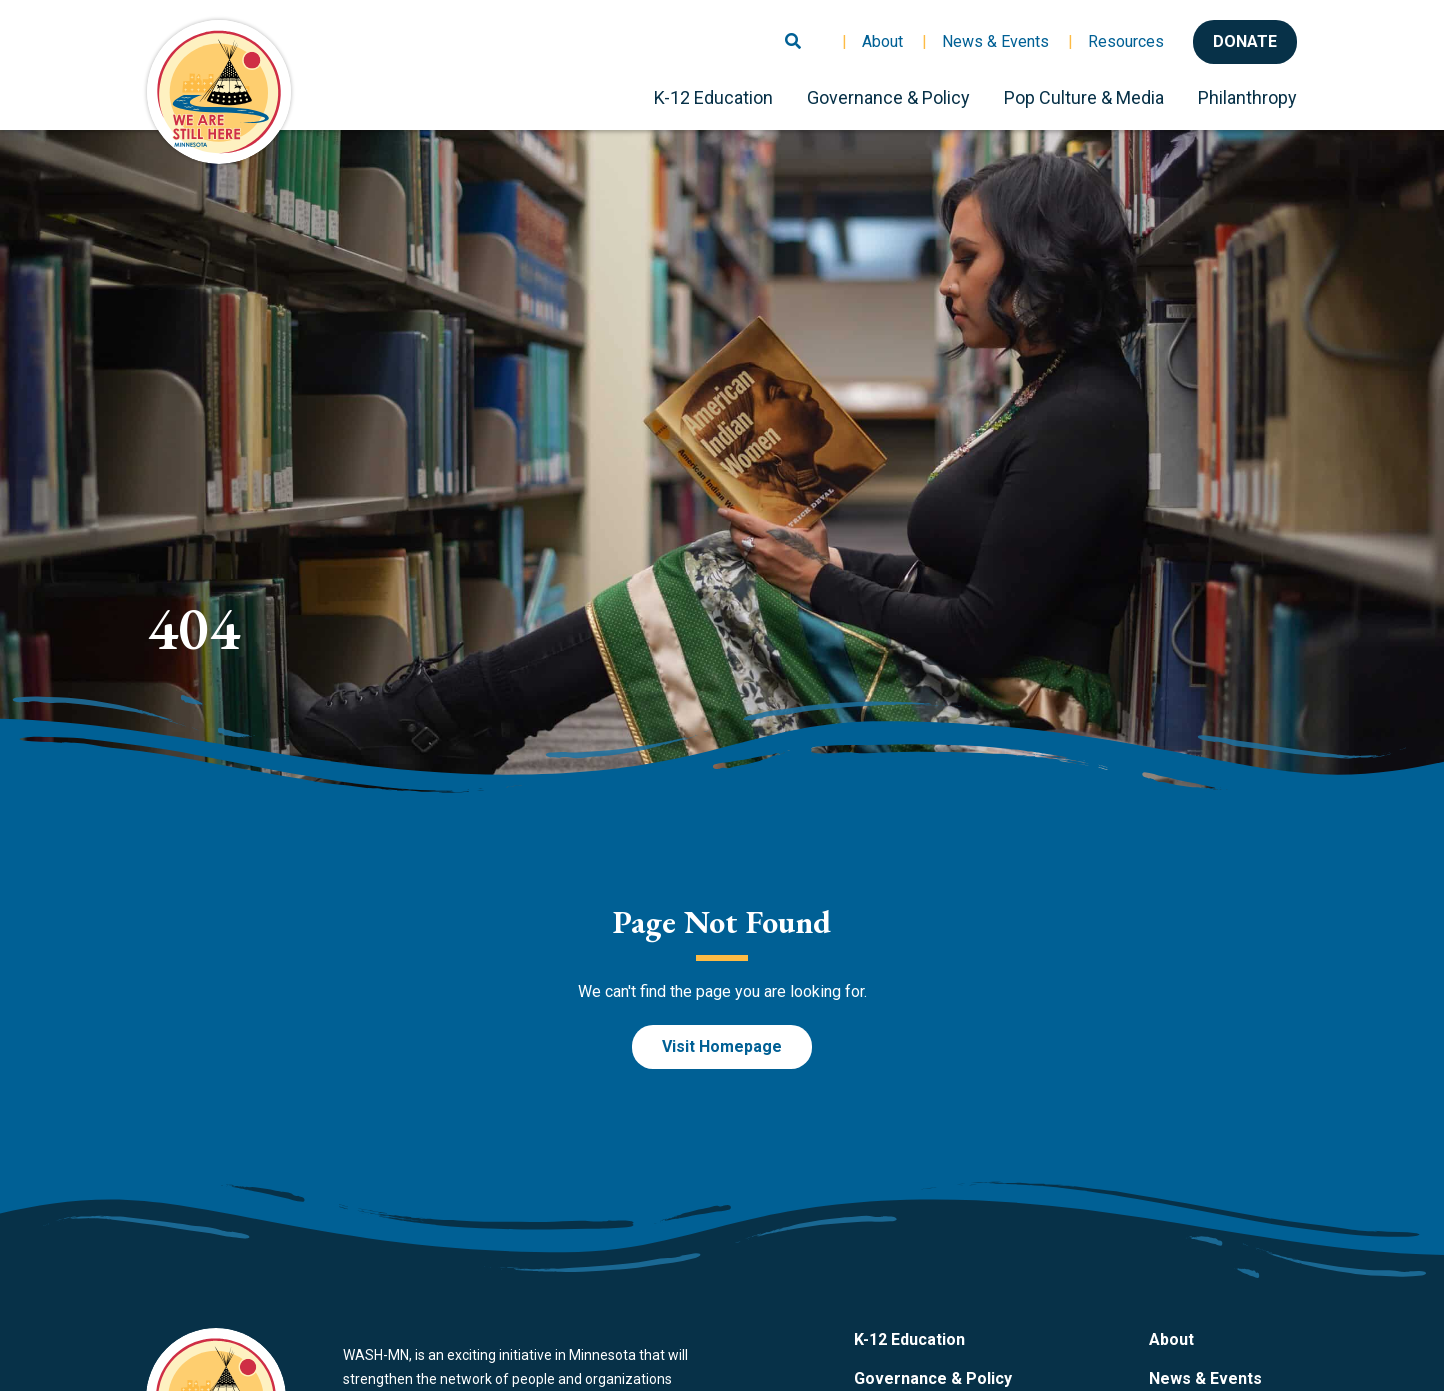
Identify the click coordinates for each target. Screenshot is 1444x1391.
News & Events (995, 41)
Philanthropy (1247, 97)
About (882, 41)
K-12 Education (713, 97)
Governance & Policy (888, 97)
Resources (1126, 41)
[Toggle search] (793, 33)
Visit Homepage (722, 1046)
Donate (1245, 41)
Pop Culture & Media (1084, 97)
